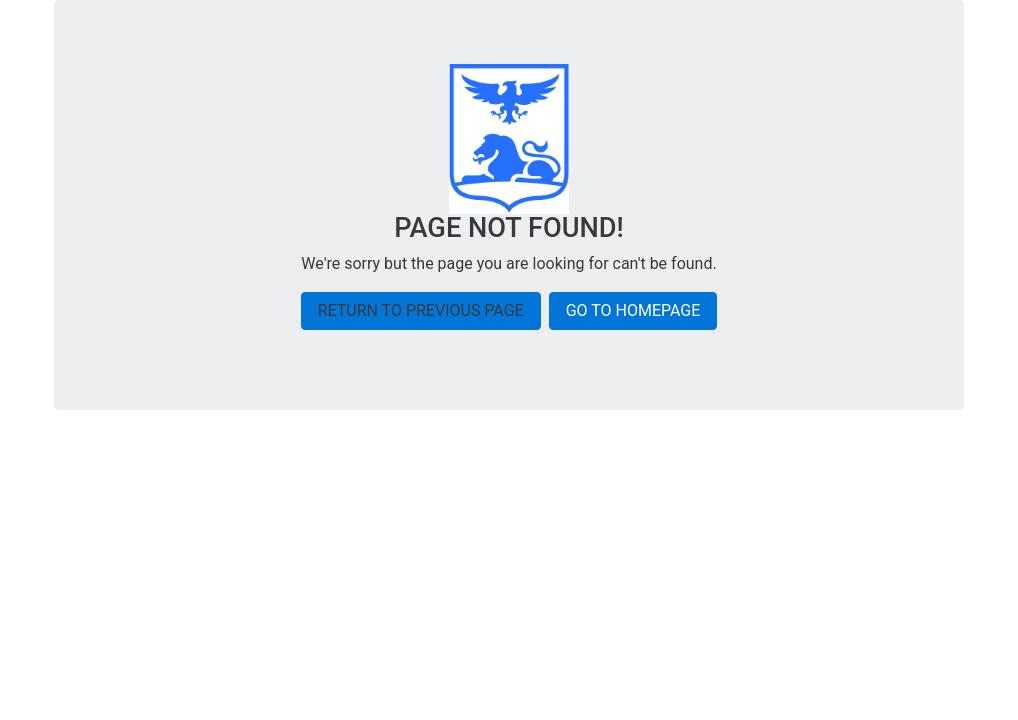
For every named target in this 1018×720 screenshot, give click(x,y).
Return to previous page (421, 310)
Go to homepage (633, 310)
